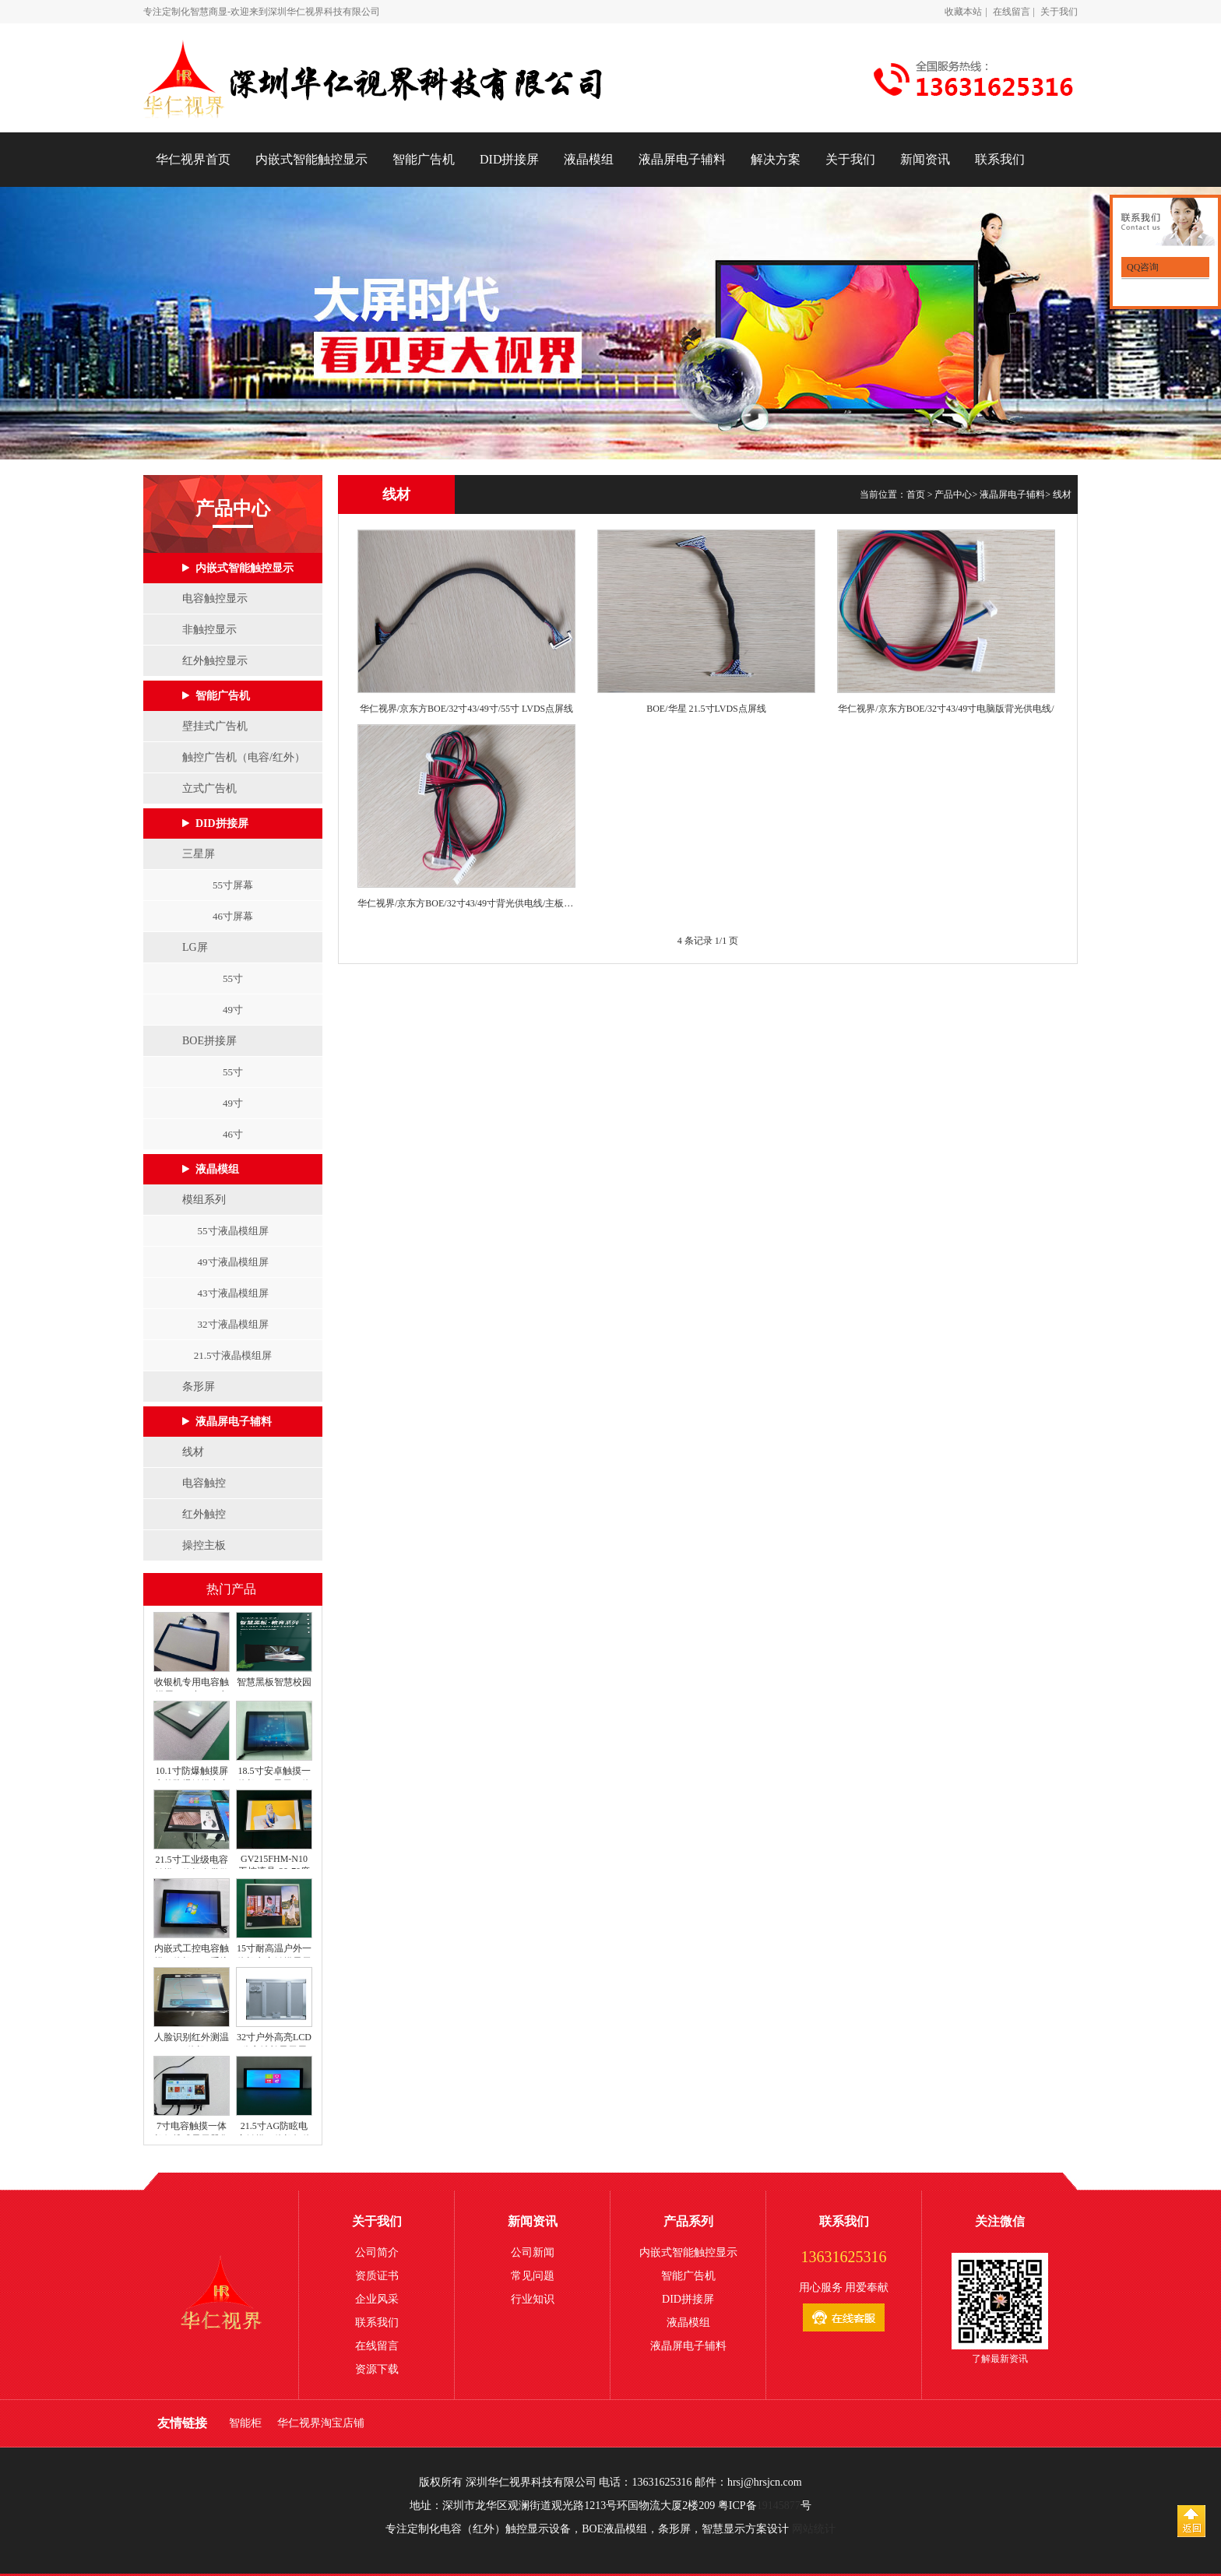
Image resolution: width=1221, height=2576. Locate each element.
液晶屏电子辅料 (682, 159)
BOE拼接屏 (209, 1041)
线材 (193, 1452)
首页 (915, 494)
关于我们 (1059, 11)
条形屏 (198, 1386)
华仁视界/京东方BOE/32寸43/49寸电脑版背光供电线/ (946, 708)
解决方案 (776, 159)
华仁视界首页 (193, 159)
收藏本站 (963, 11)
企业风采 (377, 2299)
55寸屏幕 (233, 885)
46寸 (233, 1134)
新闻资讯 (925, 159)
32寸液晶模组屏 (233, 1324)
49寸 (233, 1009)
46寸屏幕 (233, 916)
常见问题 (532, 2276)
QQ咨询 (1141, 267)
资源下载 (377, 2369)
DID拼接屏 (509, 159)
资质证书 (377, 2276)
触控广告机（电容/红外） (243, 757)
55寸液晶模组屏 (233, 1231)
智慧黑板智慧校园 (274, 1682)
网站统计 (814, 2529)
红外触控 (204, 1514)
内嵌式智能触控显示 (311, 159)
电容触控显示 (215, 598)
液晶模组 (589, 159)
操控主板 (204, 1545)
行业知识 (532, 2299)
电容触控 (204, 1483)
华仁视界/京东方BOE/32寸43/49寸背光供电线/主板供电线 (466, 903)
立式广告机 (209, 788)
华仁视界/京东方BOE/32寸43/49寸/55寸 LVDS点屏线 (467, 708)
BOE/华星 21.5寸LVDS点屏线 (706, 708)
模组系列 (204, 1199)
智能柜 (245, 2423)
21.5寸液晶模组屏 (233, 1355)
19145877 (779, 2505)
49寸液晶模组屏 (233, 1262)
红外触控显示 (215, 661)
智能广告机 (423, 159)
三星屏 (198, 854)
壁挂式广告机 (215, 726)
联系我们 (1000, 159)
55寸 (233, 978)
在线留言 (1011, 11)
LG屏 (195, 947)
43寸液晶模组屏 (233, 1293)
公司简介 (377, 2252)
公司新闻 (532, 2252)
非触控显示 (209, 629)
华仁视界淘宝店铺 (320, 2423)
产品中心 (953, 494)
